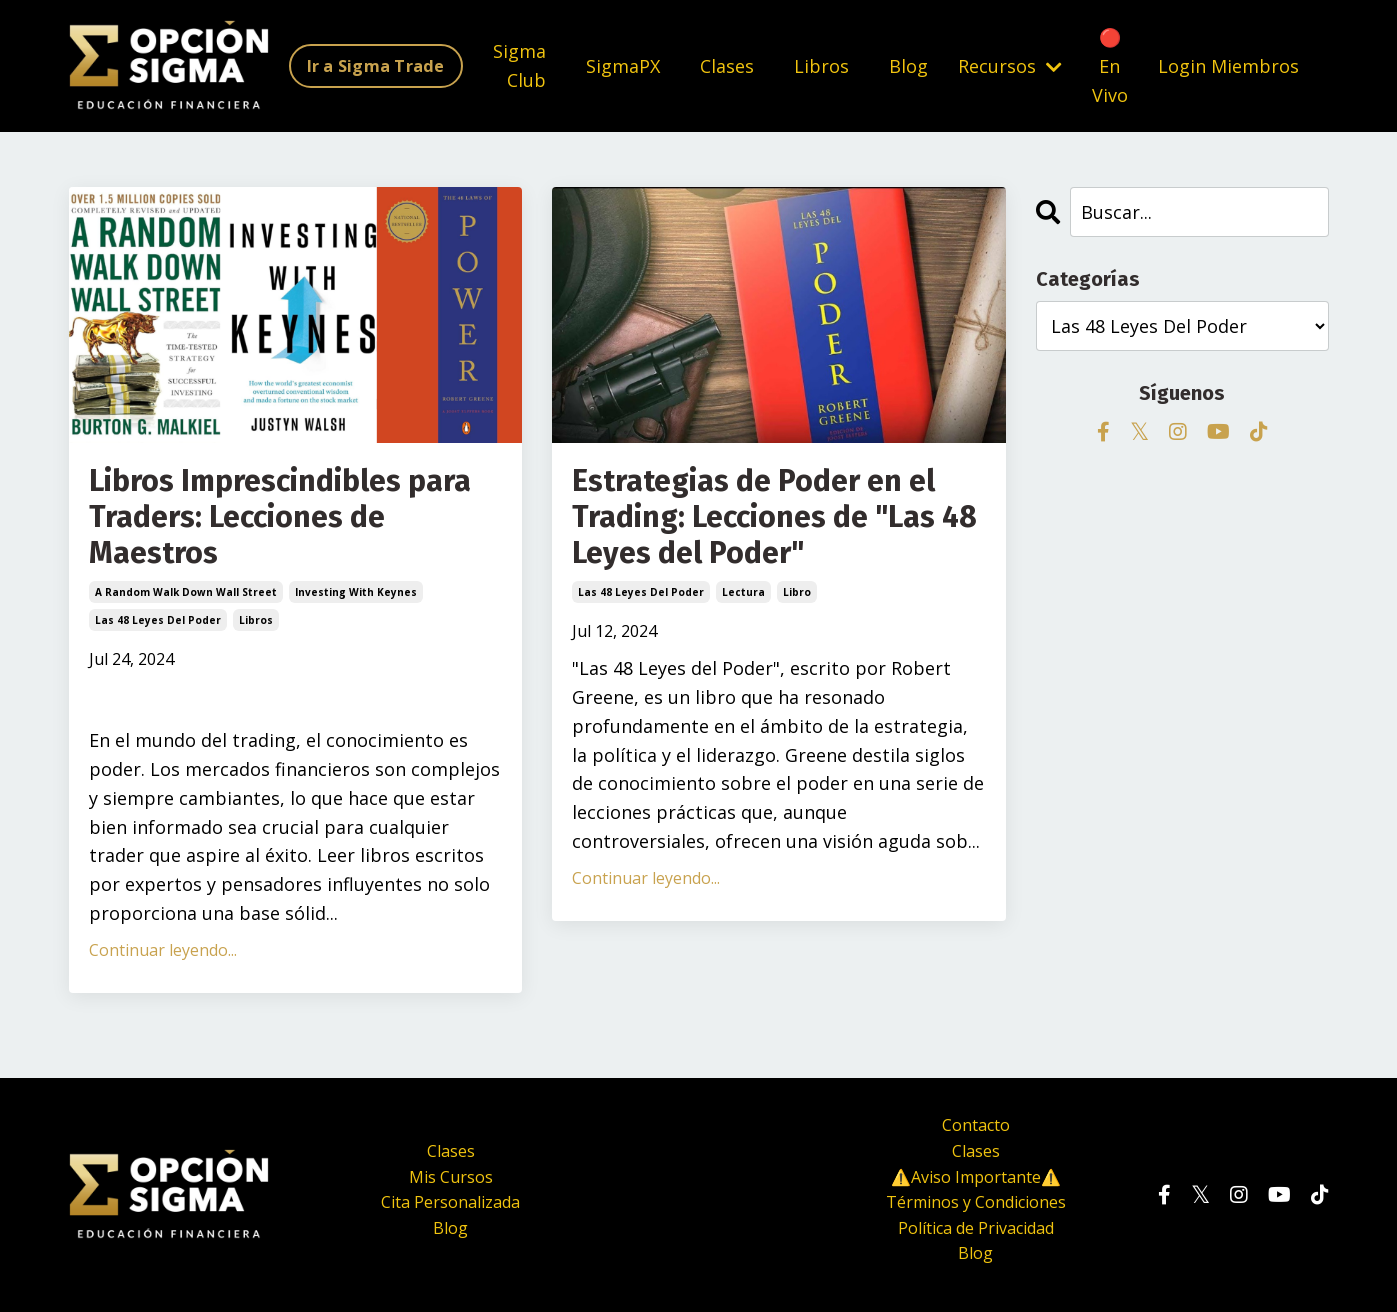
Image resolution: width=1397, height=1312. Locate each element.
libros (256, 620)
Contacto (976, 1125)
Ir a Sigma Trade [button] (376, 66)
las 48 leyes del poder (158, 620)
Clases (727, 66)
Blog (908, 66)
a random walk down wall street (186, 592)
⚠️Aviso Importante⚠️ (976, 1177)
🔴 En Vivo (1110, 66)
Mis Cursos (451, 1177)
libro (797, 592)
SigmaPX (623, 66)
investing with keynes (356, 592)
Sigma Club (519, 65)
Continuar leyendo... (163, 950)
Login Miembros (1228, 66)
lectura (743, 592)
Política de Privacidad (976, 1228)
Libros (821, 66)
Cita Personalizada (450, 1202)
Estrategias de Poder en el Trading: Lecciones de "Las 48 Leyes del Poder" (774, 517)
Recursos (1010, 66)
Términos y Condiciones (976, 1202)
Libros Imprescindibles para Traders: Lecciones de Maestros (280, 517)
